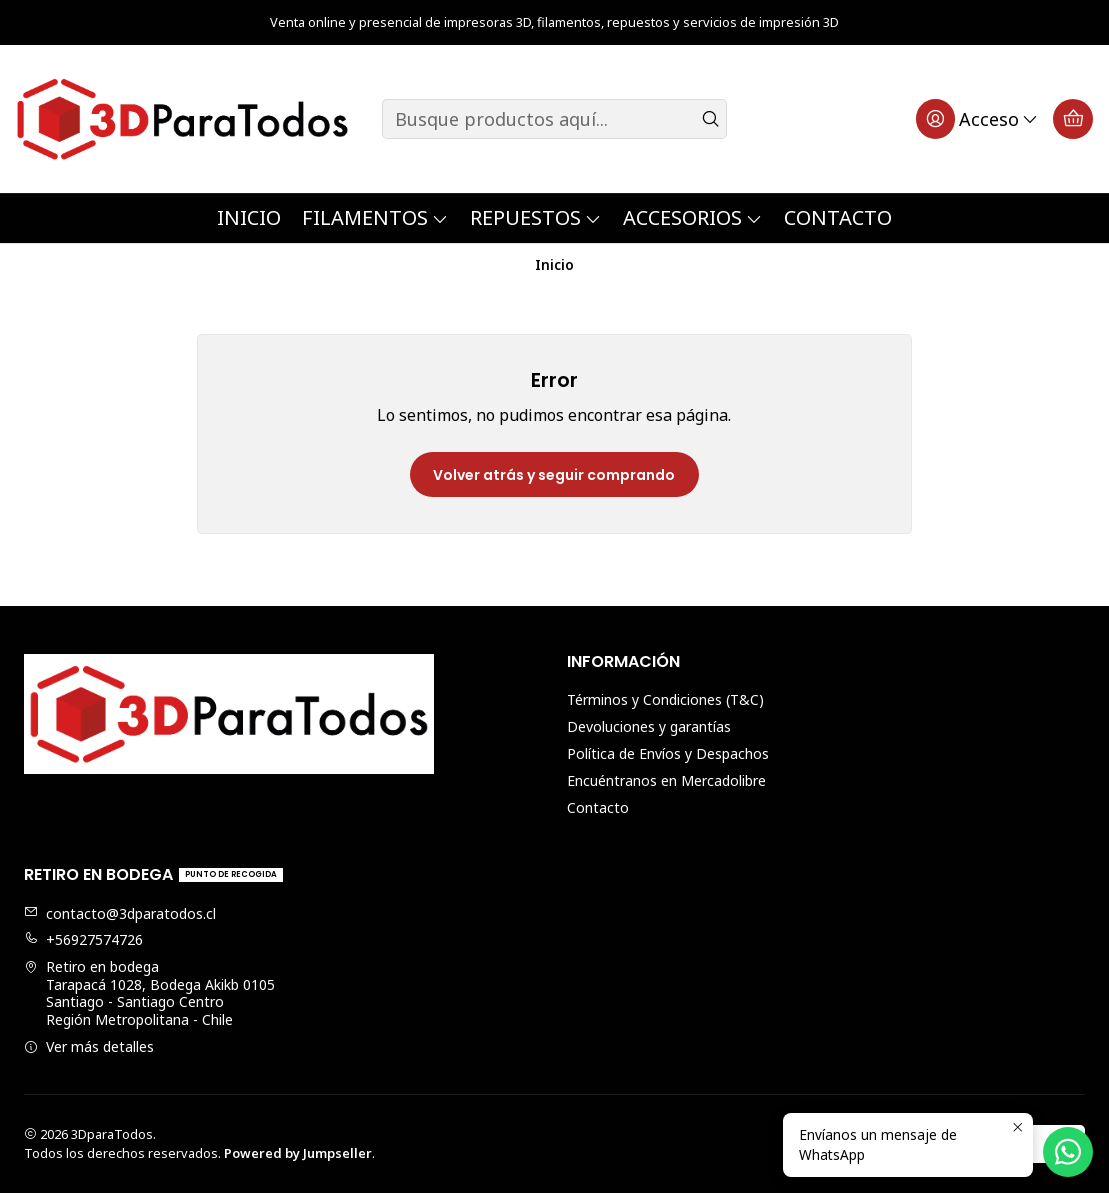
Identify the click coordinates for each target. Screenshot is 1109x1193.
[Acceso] (977, 118)
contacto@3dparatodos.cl (120, 913)
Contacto (838, 217)
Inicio (249, 217)
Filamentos (375, 217)
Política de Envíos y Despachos (668, 753)
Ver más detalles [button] (89, 1046)
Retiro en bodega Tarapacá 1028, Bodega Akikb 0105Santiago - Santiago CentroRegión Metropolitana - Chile (149, 993)
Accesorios (693, 217)
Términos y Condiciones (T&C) (665, 699)
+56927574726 (83, 939)
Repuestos (536, 217)
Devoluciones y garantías (649, 726)
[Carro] (1073, 118)
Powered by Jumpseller (298, 1153)
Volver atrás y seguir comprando (554, 475)
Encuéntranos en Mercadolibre (666, 780)
